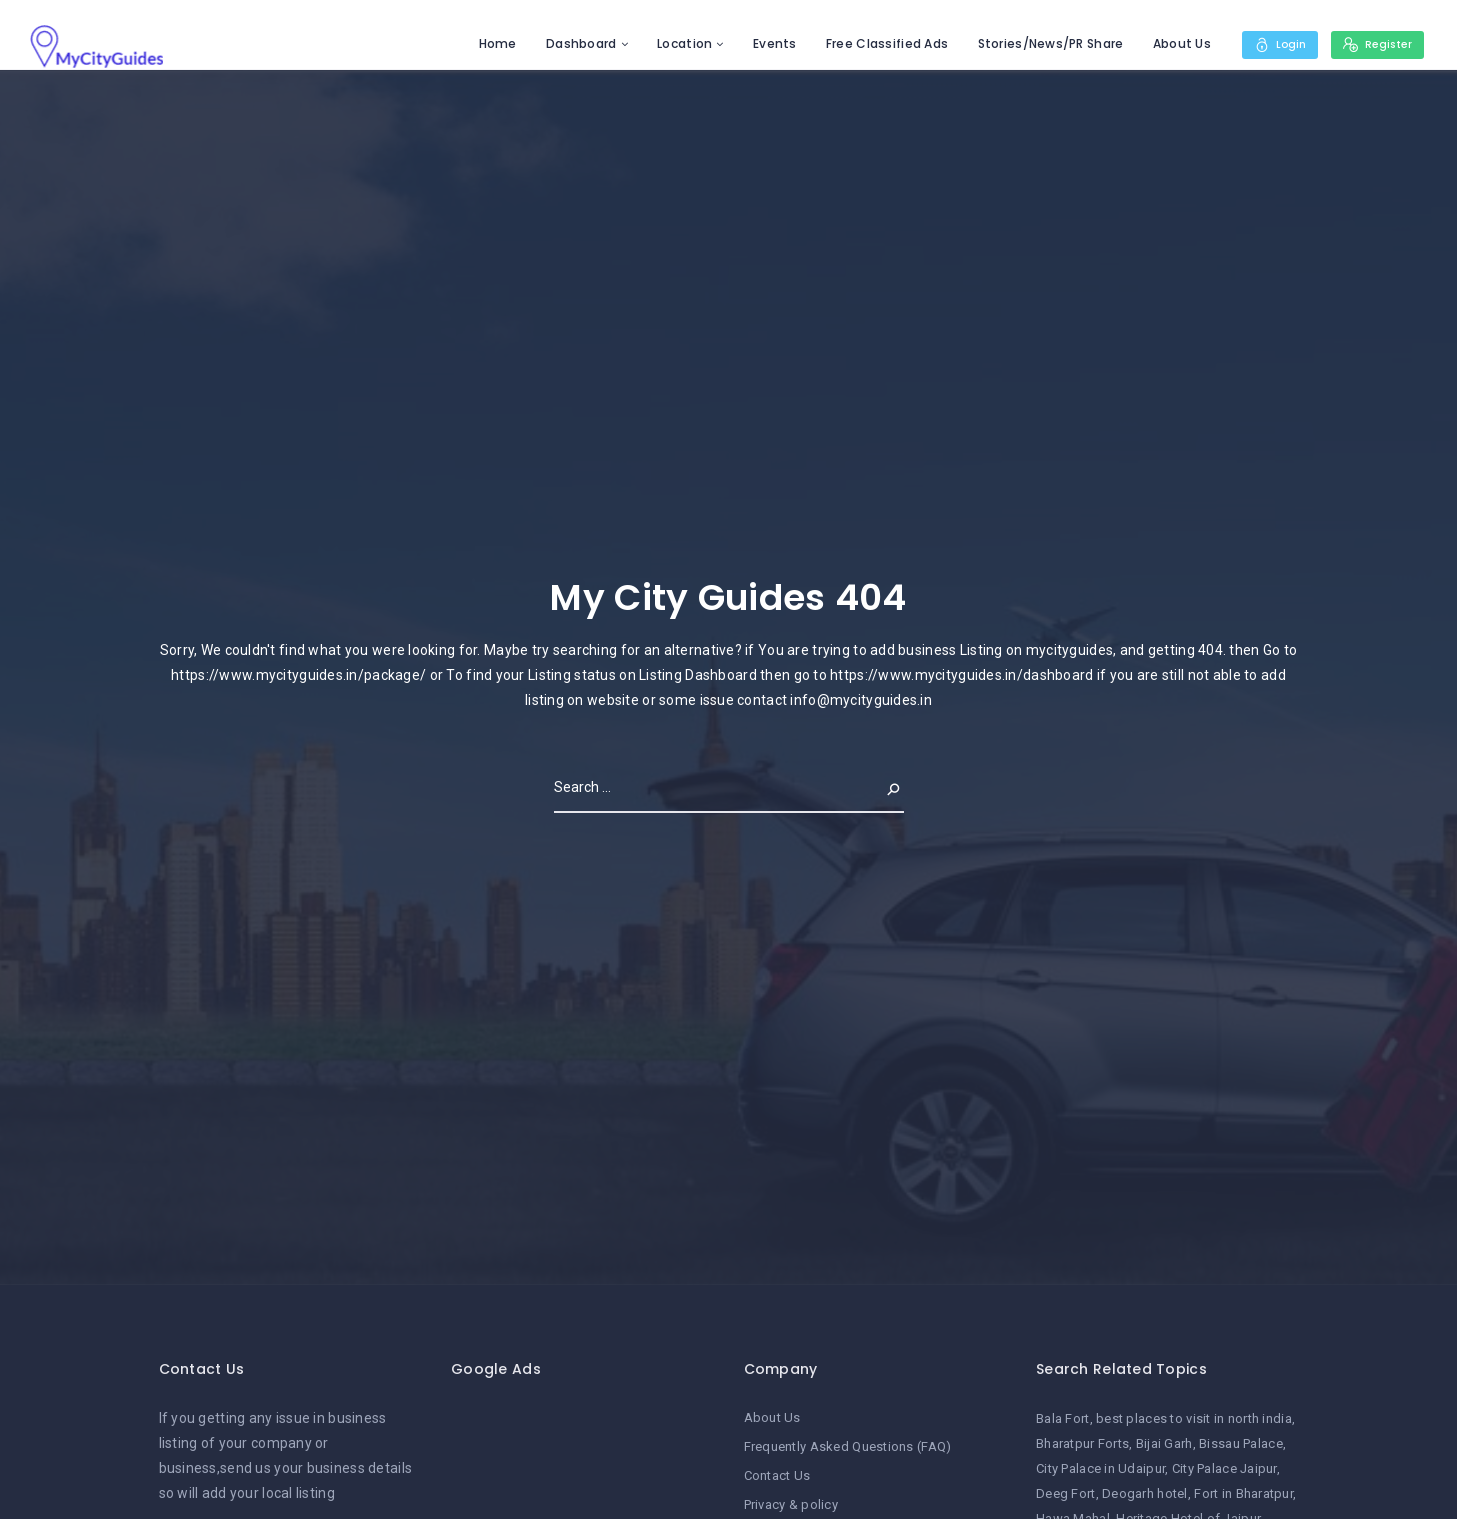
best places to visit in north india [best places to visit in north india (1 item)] (1194, 1418)
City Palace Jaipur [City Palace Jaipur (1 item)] (1224, 1468)
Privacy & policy (791, 1501)
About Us (1173, 43)
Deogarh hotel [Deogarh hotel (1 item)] (1145, 1493)
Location (675, 43)
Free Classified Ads (878, 43)
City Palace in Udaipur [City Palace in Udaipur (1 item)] (1100, 1468)
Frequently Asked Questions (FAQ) (848, 1445)
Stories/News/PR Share (1042, 43)
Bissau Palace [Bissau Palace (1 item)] (1241, 1443)
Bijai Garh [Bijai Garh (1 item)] (1164, 1443)
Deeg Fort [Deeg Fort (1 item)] (1066, 1493)
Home (489, 43)
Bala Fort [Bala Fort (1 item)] (1063, 1418)
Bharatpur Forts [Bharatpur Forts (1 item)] (1082, 1443)
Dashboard (572, 43)
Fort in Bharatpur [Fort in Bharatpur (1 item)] (1243, 1493)
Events (766, 43)
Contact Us (777, 1473)
